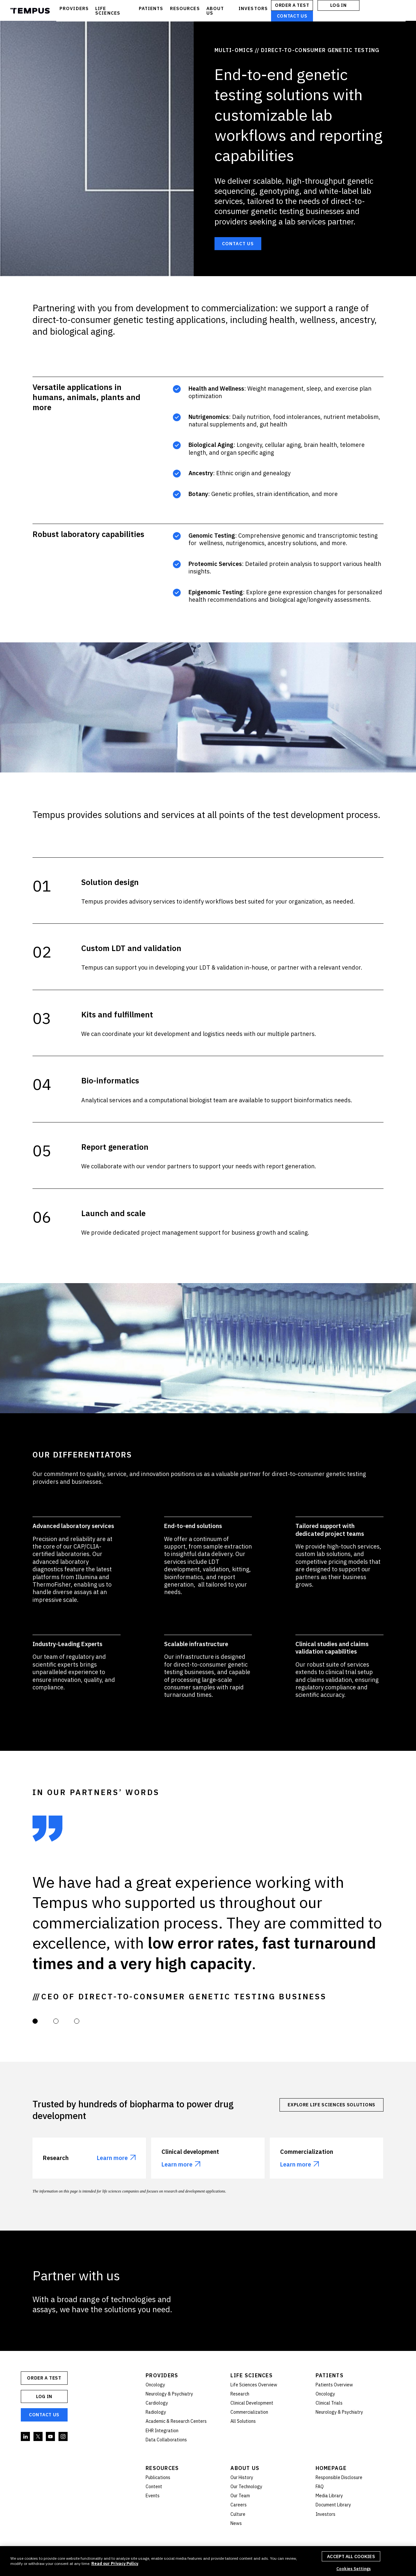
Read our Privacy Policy (114, 2563)
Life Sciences (251, 2375)
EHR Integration (162, 2431)
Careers (238, 2505)
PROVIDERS (74, 8)
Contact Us (292, 16)
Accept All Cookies (351, 2556)
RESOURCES (185, 8)
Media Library (329, 2496)
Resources (162, 2468)
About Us (244, 2468)
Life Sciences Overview (253, 2385)
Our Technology (246, 2486)
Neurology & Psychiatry (169, 2394)
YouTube (50, 2436)
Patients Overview (334, 2385)
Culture (237, 2514)
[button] (35, 2021)
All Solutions (243, 2421)
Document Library (333, 2505)
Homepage (331, 2468)
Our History (241, 2477)
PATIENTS (151, 8)
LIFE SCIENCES (107, 11)
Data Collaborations (166, 2440)
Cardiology (157, 2403)
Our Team (240, 2496)
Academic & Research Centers (176, 2421)
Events (153, 2496)
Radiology (156, 2412)
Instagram (63, 2436)
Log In (338, 5)
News (236, 2523)
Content (154, 2486)
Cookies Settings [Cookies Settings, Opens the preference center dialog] (353, 2569)
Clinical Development (251, 2403)
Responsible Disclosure (339, 2477)
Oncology (155, 2385)
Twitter (38, 2436)
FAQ (320, 2486)
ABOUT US (215, 11)
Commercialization (249, 2412)
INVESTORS (253, 8)
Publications (158, 2477)
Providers (162, 2375)
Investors (325, 2514)
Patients (330, 2375)
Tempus (30, 11)
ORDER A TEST (292, 5)
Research (239, 2394)
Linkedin (25, 2436)
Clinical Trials (329, 2403)
